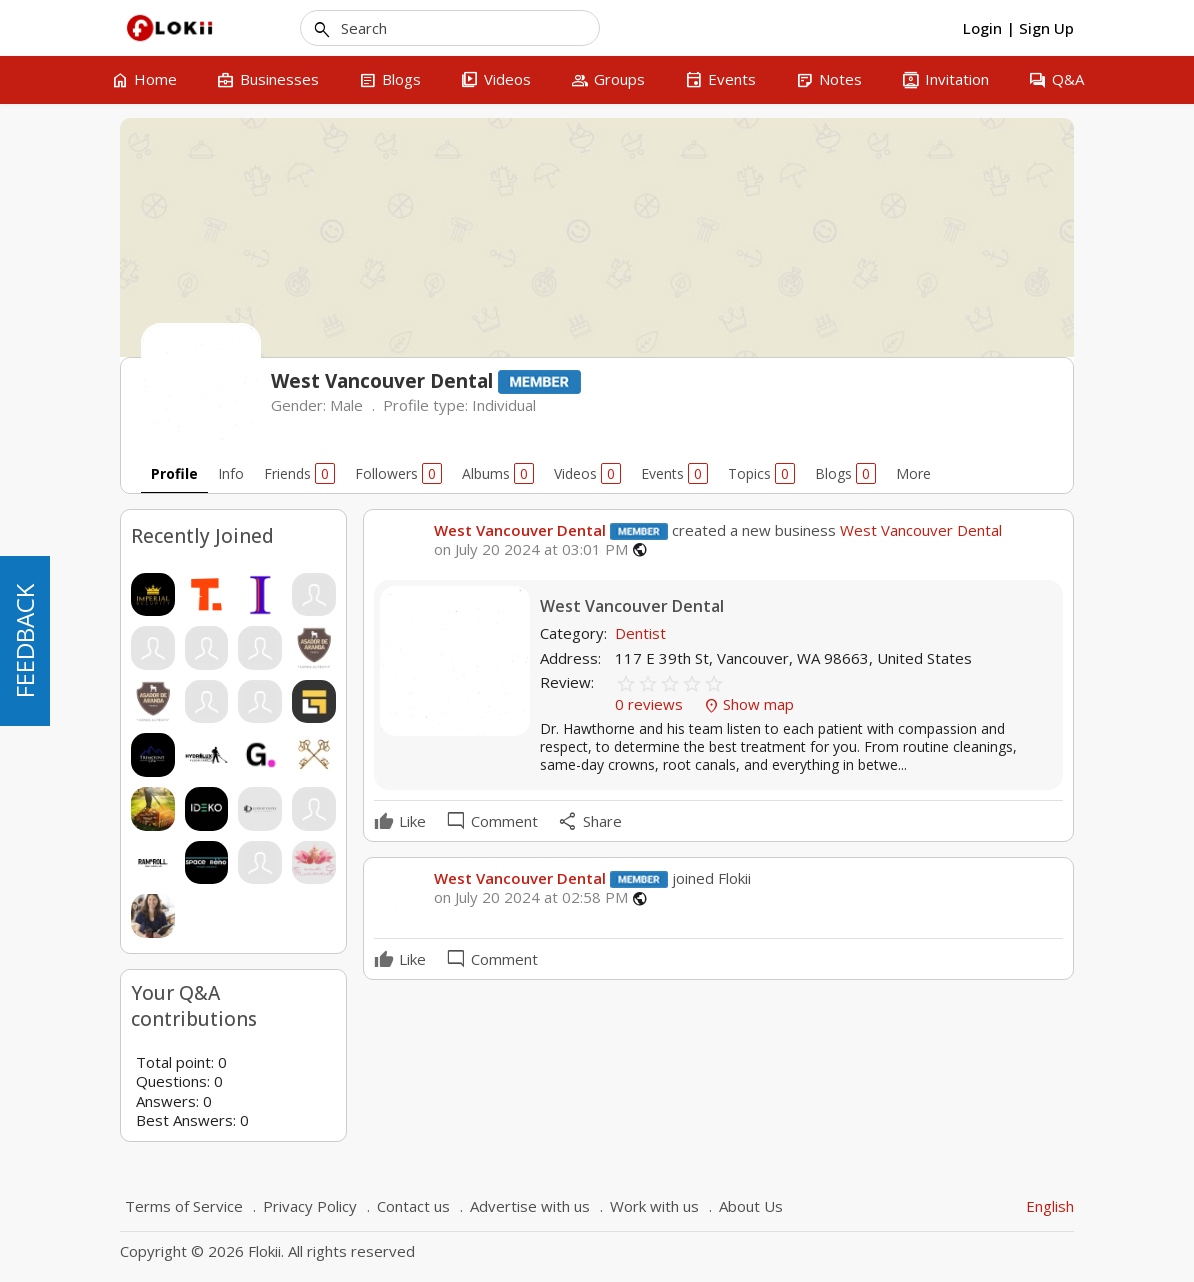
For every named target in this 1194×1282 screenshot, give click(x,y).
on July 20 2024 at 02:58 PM (531, 897)
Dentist (640, 633)
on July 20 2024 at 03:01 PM (531, 549)
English (1050, 1206)
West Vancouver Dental (520, 530)
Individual (504, 405)
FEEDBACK (24, 641)
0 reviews (651, 704)
